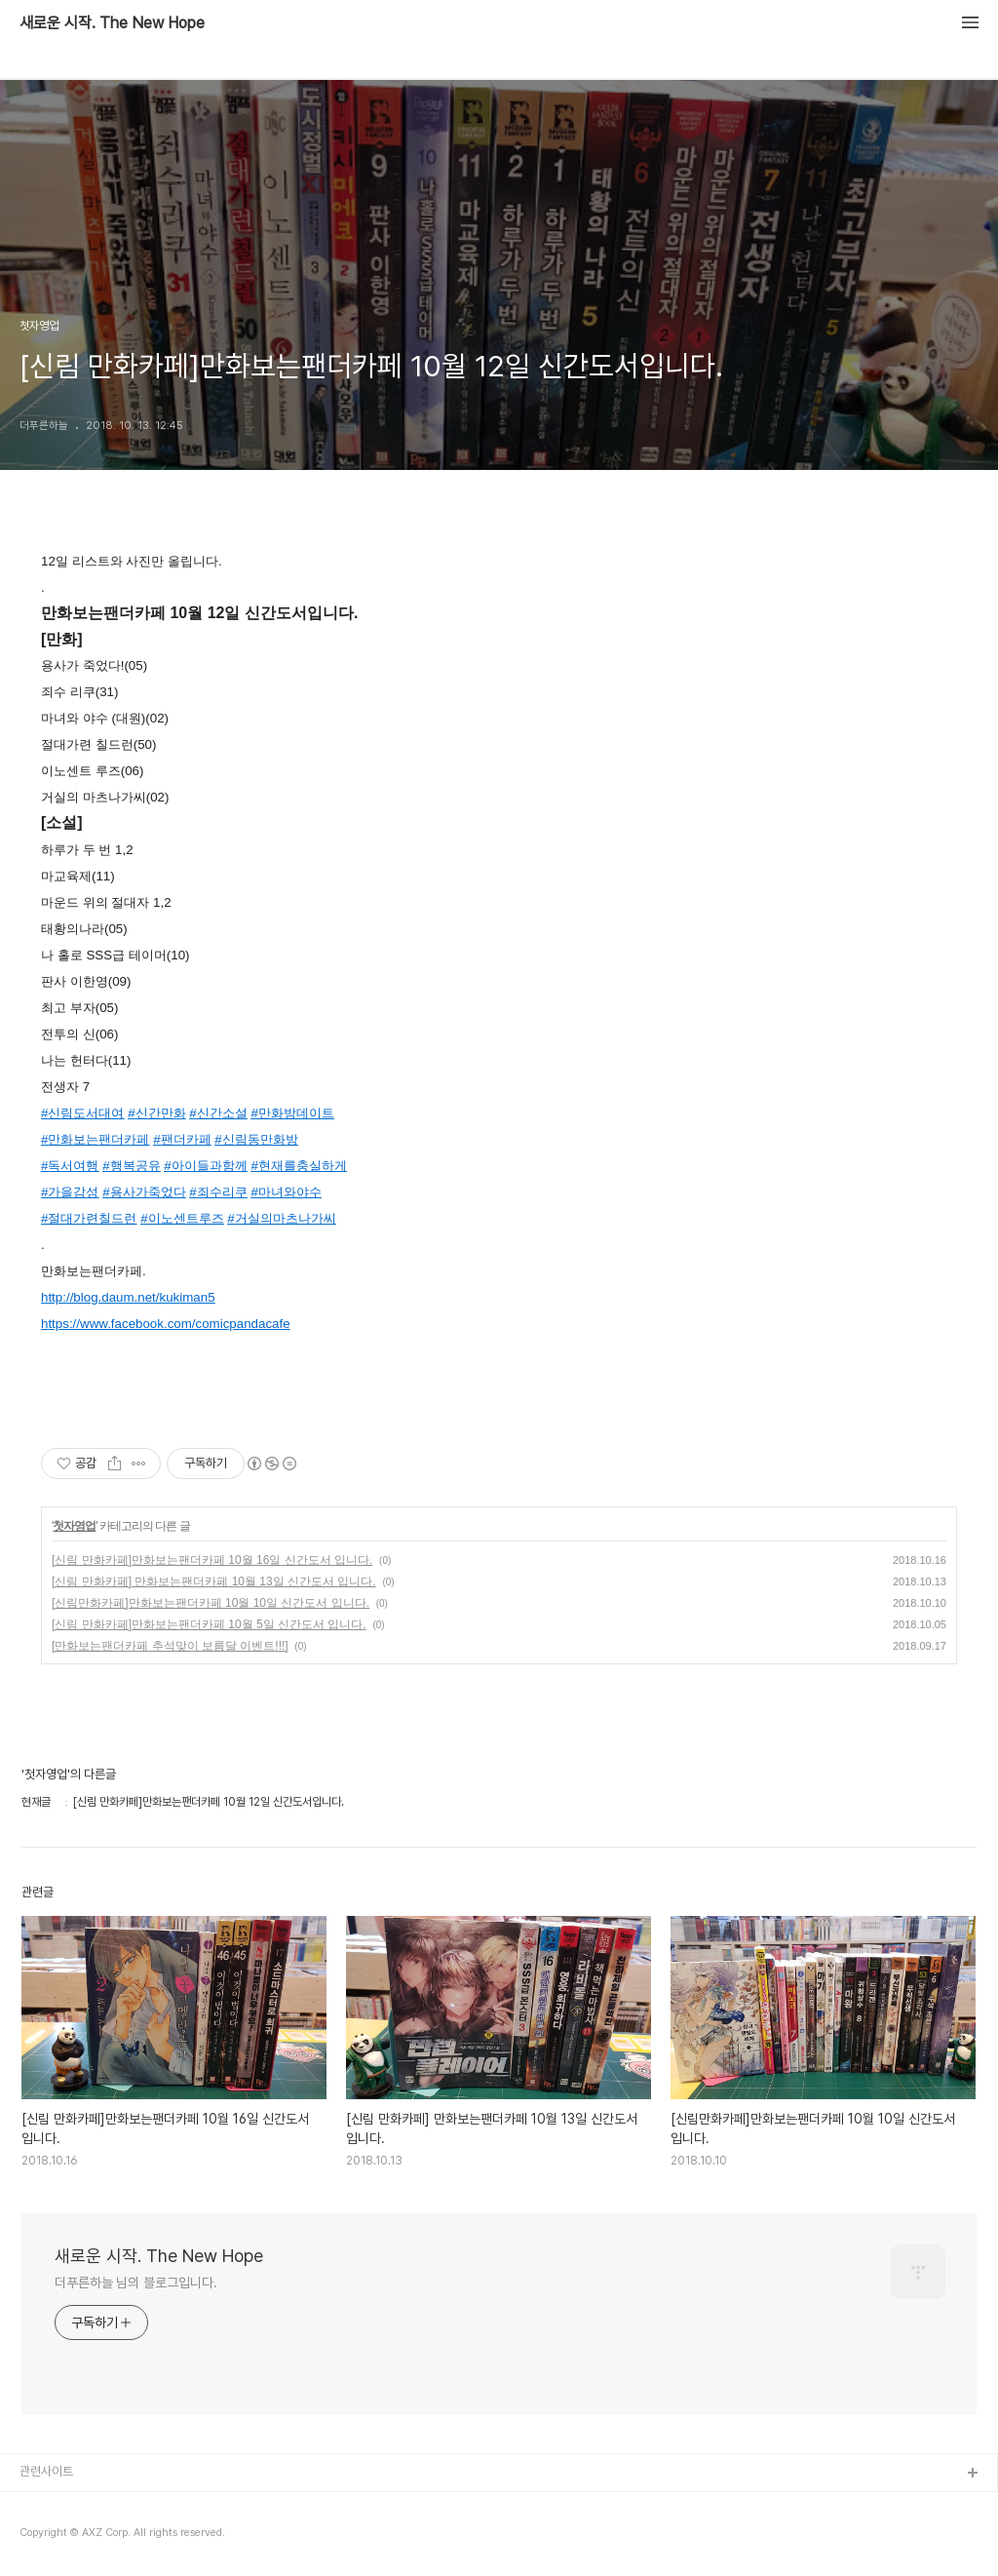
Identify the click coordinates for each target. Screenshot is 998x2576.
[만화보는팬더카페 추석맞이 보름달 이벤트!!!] (170, 1646)
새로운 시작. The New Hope (112, 23)
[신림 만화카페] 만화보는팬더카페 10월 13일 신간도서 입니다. (214, 1581)
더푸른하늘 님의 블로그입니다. (135, 2282)
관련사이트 (46, 2471)
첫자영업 (74, 1526)
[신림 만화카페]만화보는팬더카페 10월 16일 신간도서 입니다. (212, 1560)
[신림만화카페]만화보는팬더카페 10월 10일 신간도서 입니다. (210, 1603)
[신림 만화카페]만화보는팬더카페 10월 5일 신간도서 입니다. (209, 1624)
